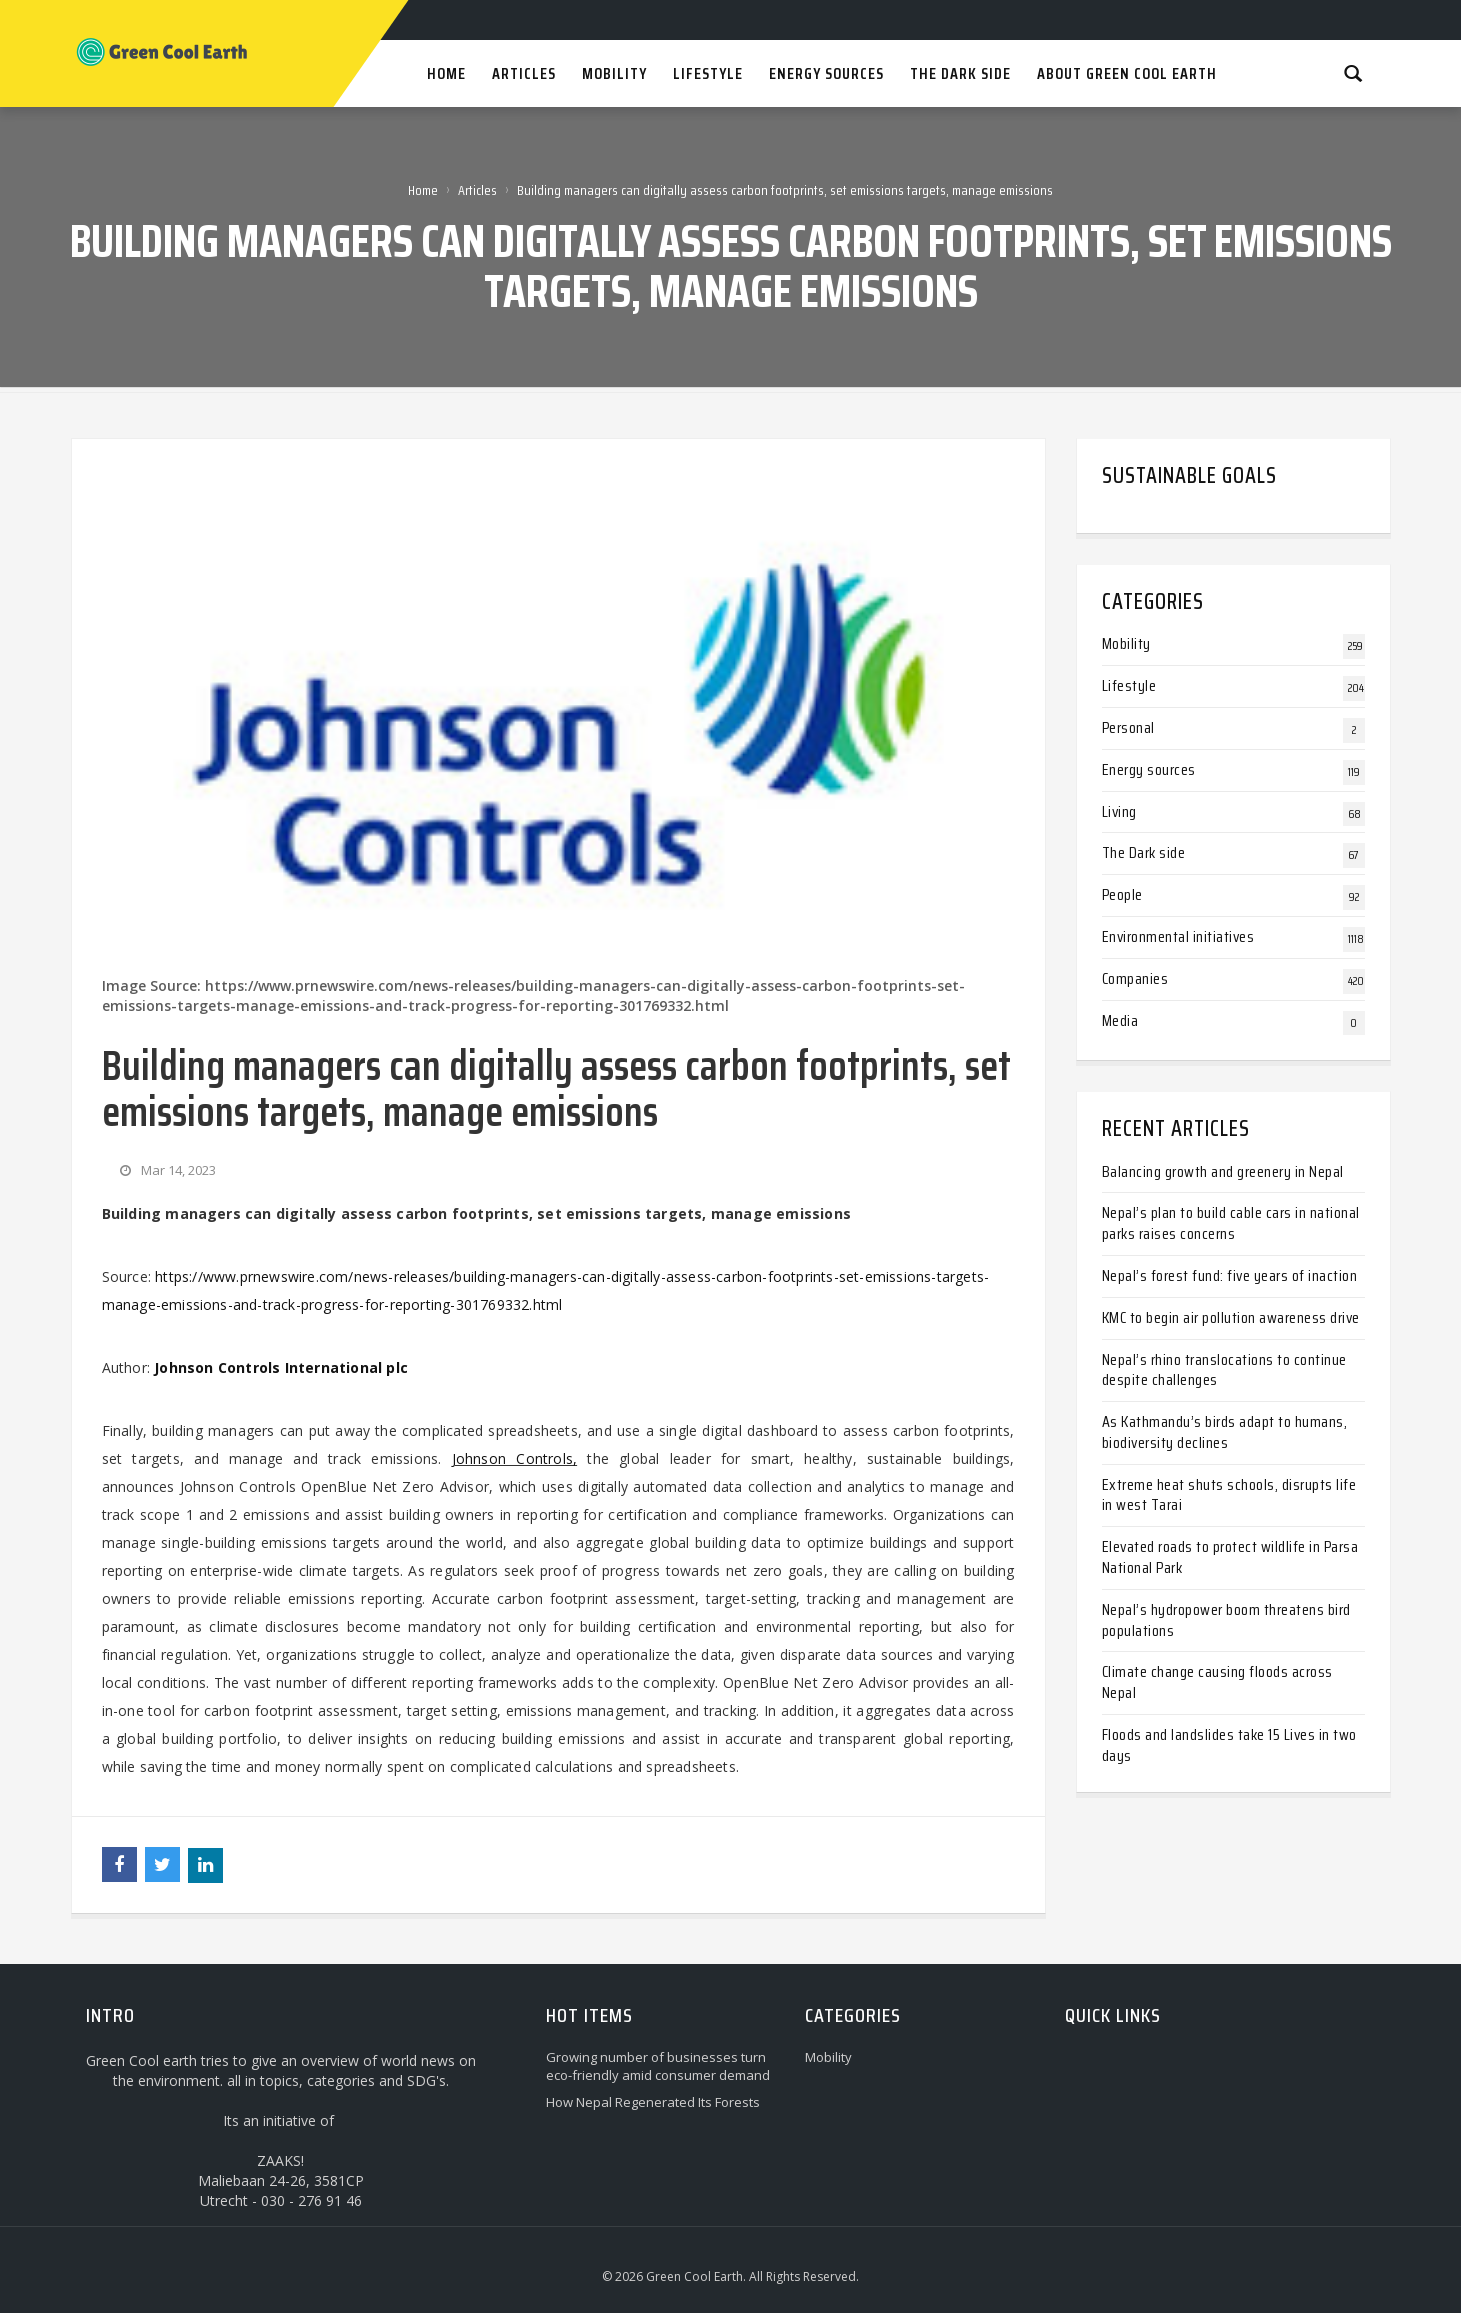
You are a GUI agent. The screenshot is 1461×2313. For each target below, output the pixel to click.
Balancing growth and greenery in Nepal (1223, 1171)
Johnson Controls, (514, 1458)
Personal (1128, 727)
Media (1120, 1020)
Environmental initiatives (1178, 936)
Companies (1135, 978)
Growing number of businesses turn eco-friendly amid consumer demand (658, 2066)
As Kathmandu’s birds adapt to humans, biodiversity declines (1225, 1432)
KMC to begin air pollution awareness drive (1231, 1317)
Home (423, 190)
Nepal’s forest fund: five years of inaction (1230, 1275)
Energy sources (1149, 769)
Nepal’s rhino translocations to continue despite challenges (1224, 1370)
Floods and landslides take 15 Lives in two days (1229, 1745)
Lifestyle (1129, 685)
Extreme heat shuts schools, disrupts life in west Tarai (1229, 1495)
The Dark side (1144, 852)
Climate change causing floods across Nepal (1217, 1682)
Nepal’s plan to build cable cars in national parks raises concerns (1231, 1223)
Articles (477, 190)
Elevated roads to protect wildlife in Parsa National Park (1230, 1557)
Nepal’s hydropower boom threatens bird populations (1226, 1620)
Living (1119, 811)
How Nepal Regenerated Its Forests (653, 2102)
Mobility (1126, 643)
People (1122, 894)
